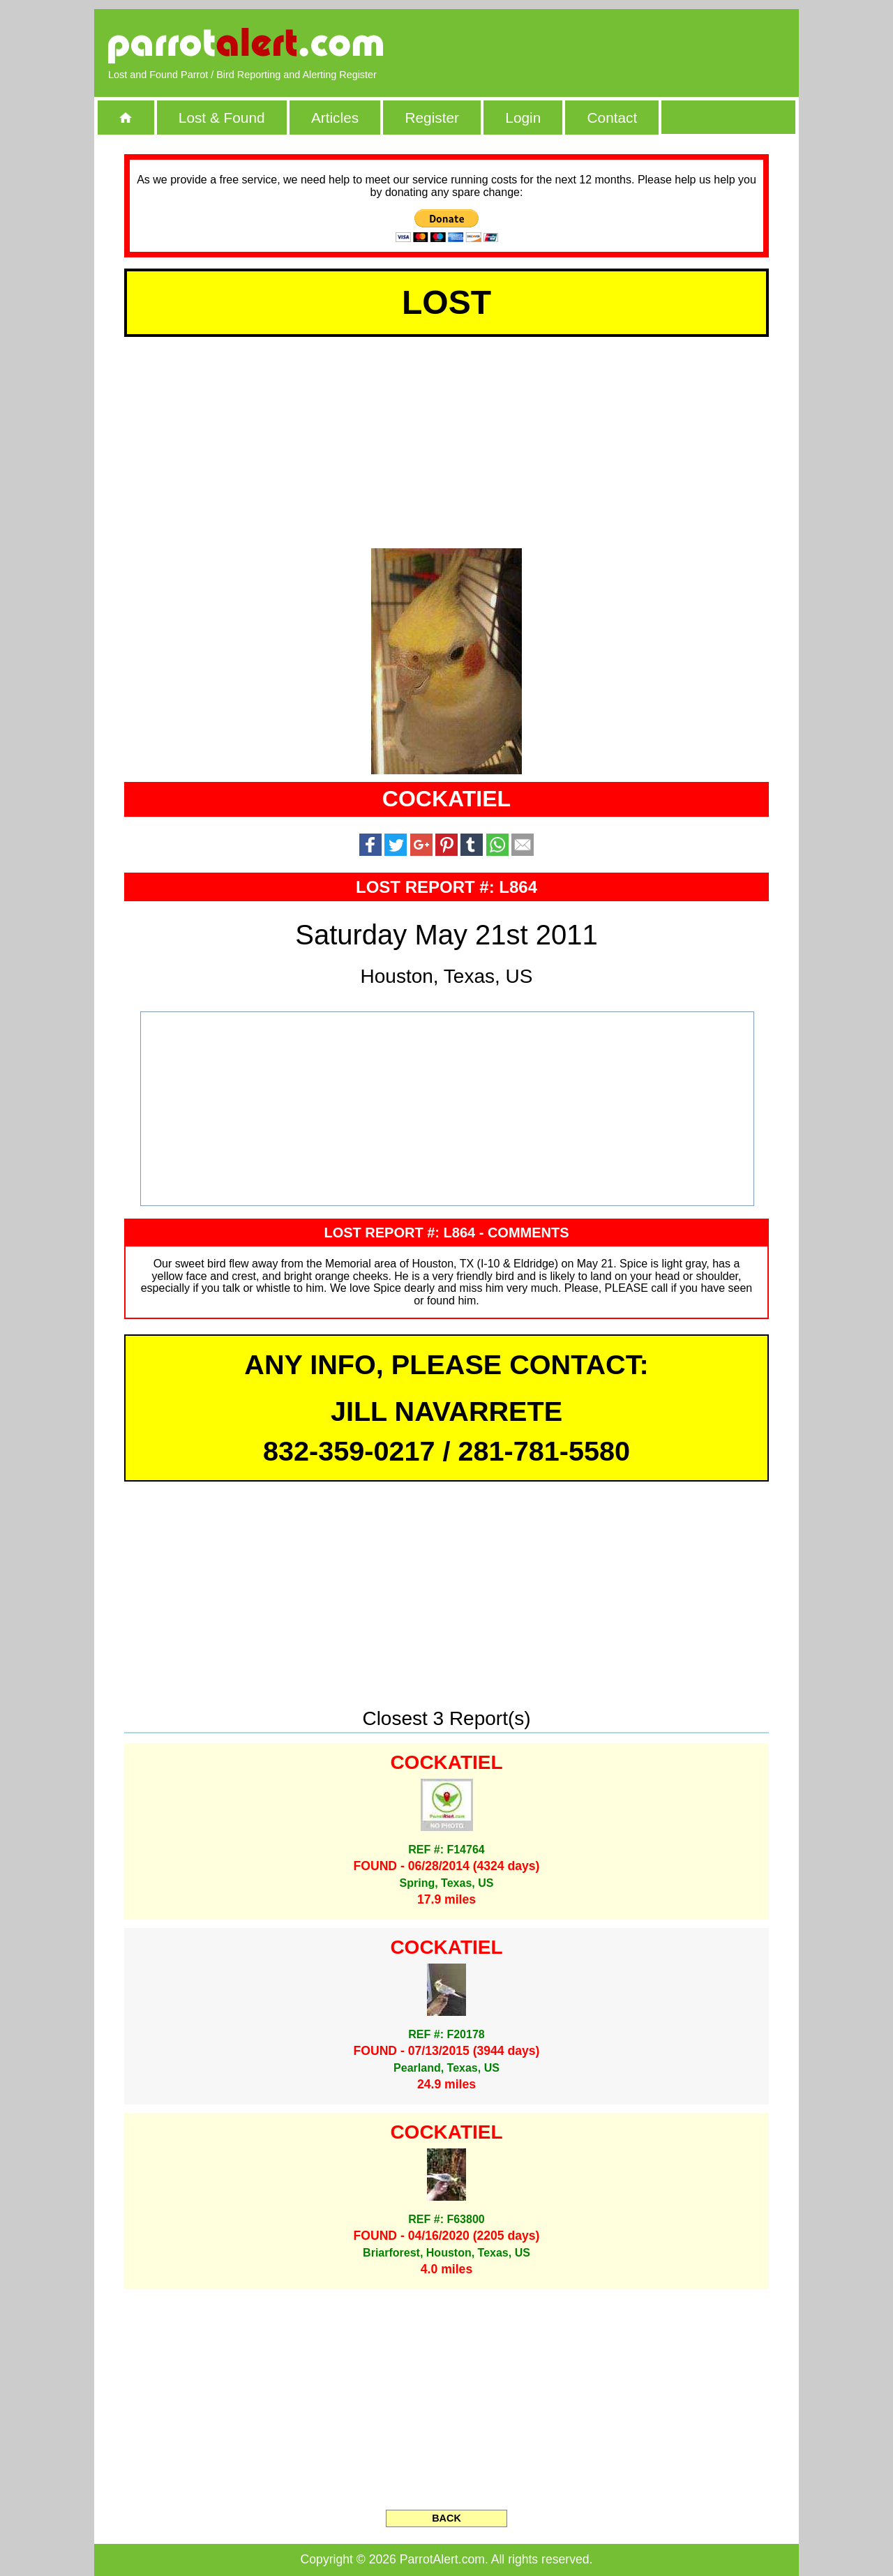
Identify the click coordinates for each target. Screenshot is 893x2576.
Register (431, 118)
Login (523, 118)
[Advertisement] (624, 45)
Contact (612, 118)
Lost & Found (222, 118)
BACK (446, 2518)
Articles (335, 118)
